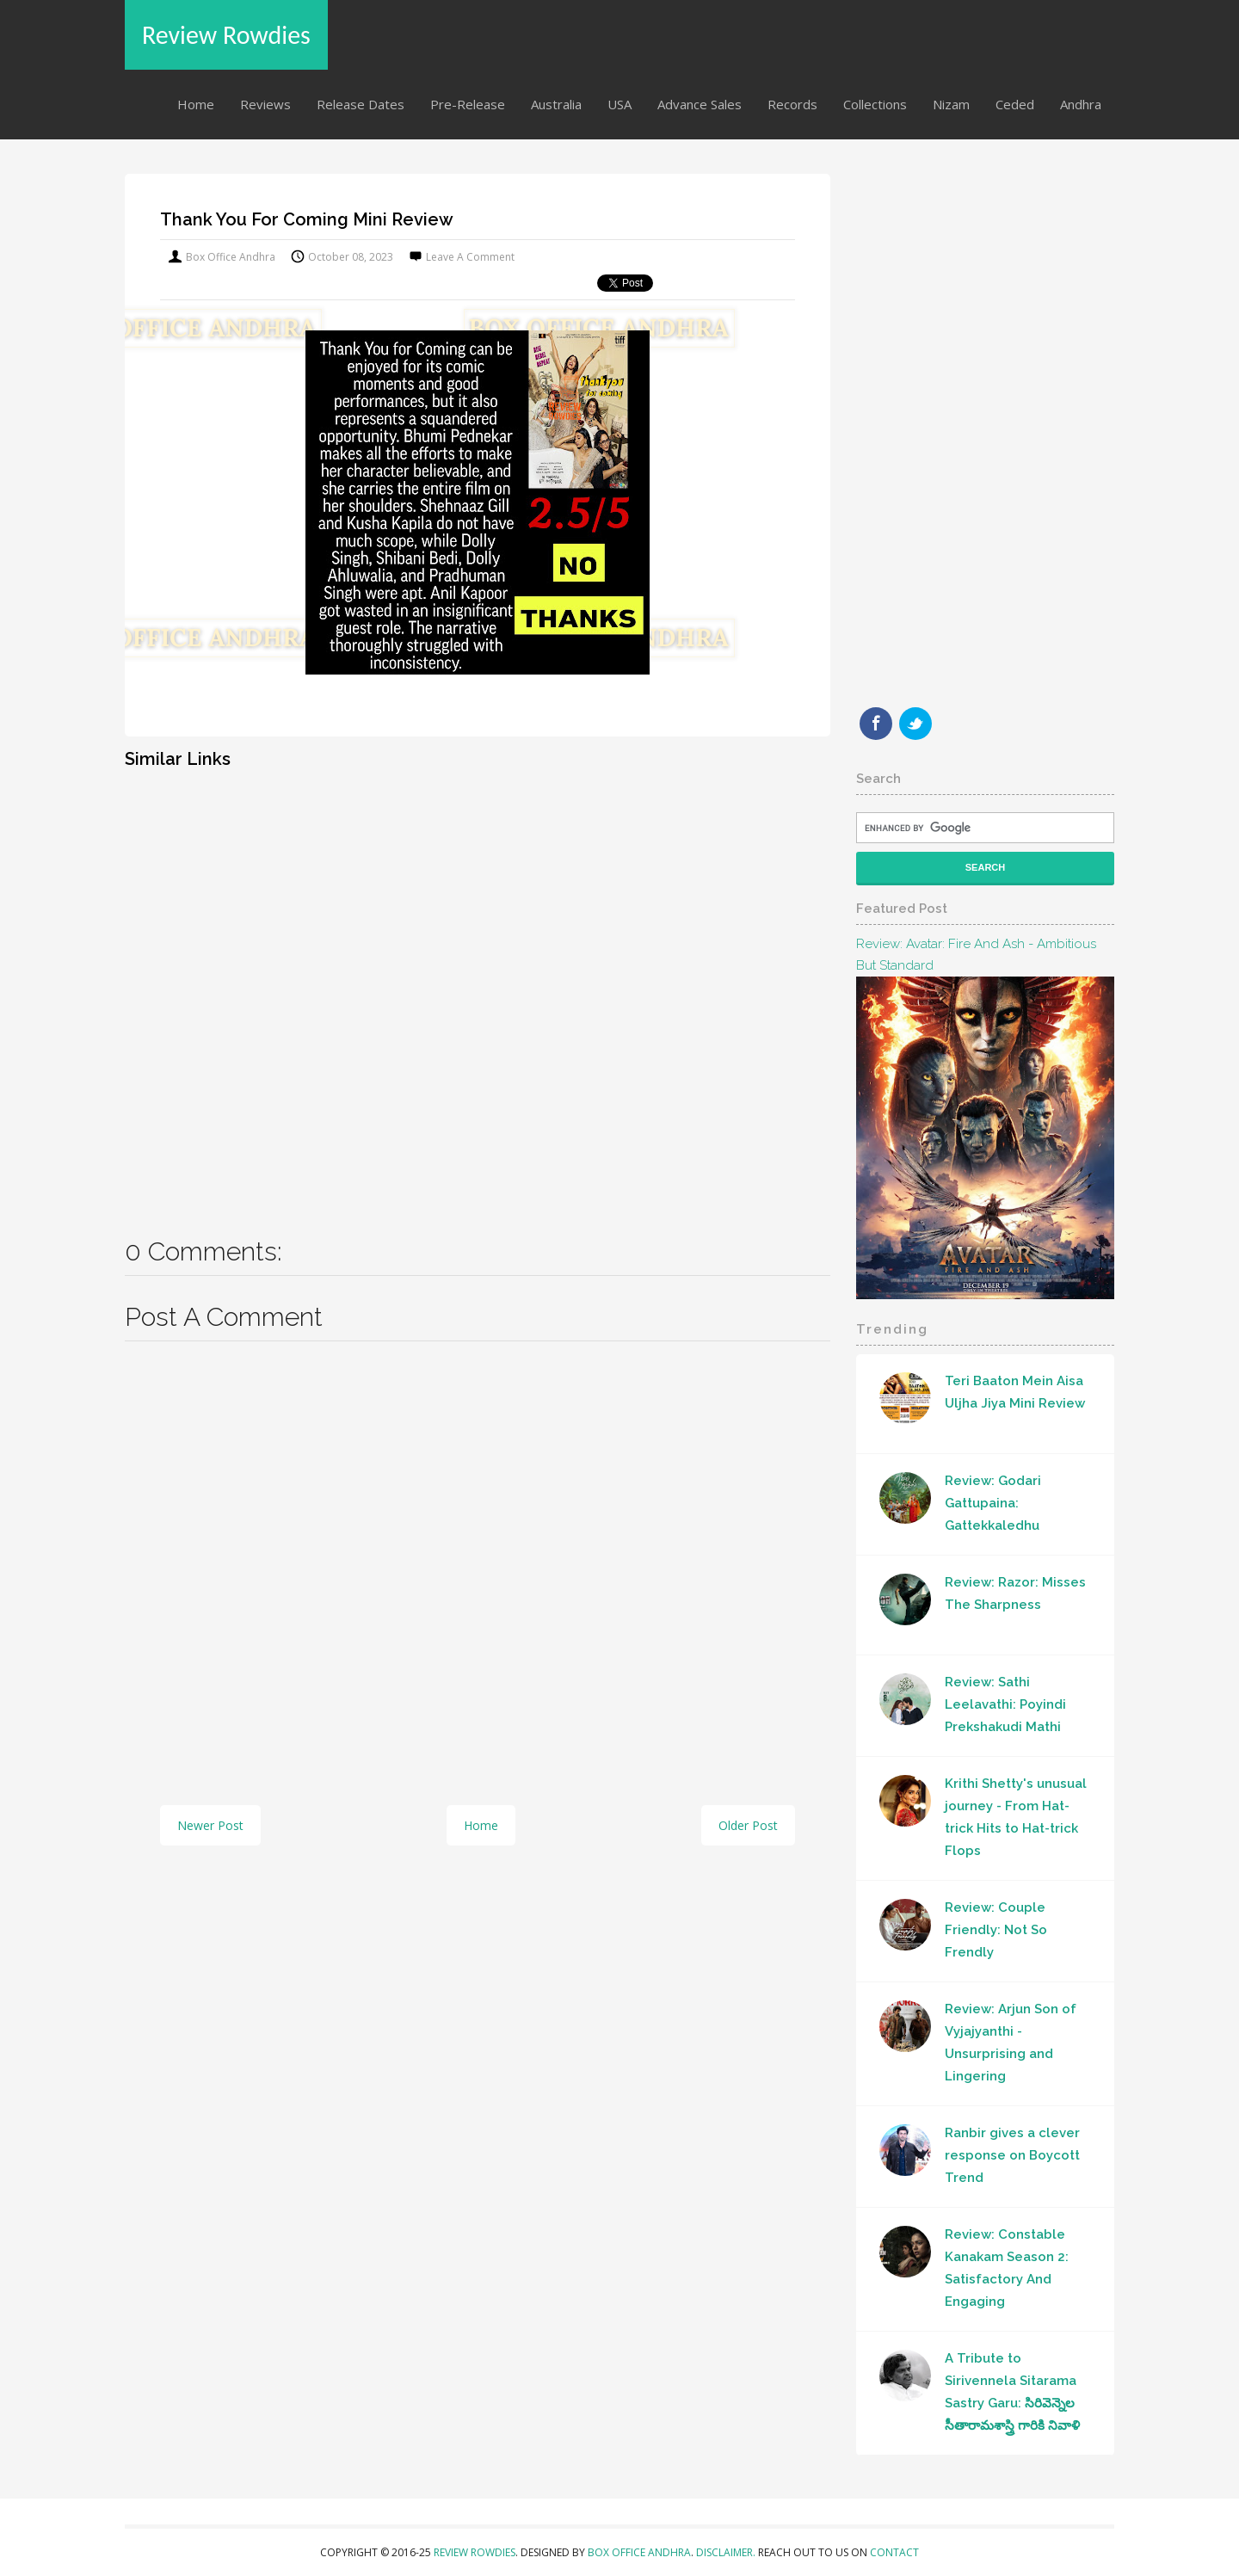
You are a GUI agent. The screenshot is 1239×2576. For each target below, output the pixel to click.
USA (619, 104)
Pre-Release (467, 104)
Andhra (1080, 104)
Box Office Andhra (639, 2552)
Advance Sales (699, 104)
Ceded (1015, 104)
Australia (556, 104)
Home (195, 104)
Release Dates (360, 104)
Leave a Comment (470, 257)
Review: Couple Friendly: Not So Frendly (996, 1930)
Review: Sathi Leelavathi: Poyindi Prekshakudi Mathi (1005, 1704)
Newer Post (210, 1825)
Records (792, 104)
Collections (875, 104)
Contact (894, 2552)
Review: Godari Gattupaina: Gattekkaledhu (993, 1503)
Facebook (876, 723)
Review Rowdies (226, 35)
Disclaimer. (727, 2552)
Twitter (915, 723)
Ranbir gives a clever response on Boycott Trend (1012, 2155)
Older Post (748, 1825)
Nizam (951, 104)
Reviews (265, 104)
